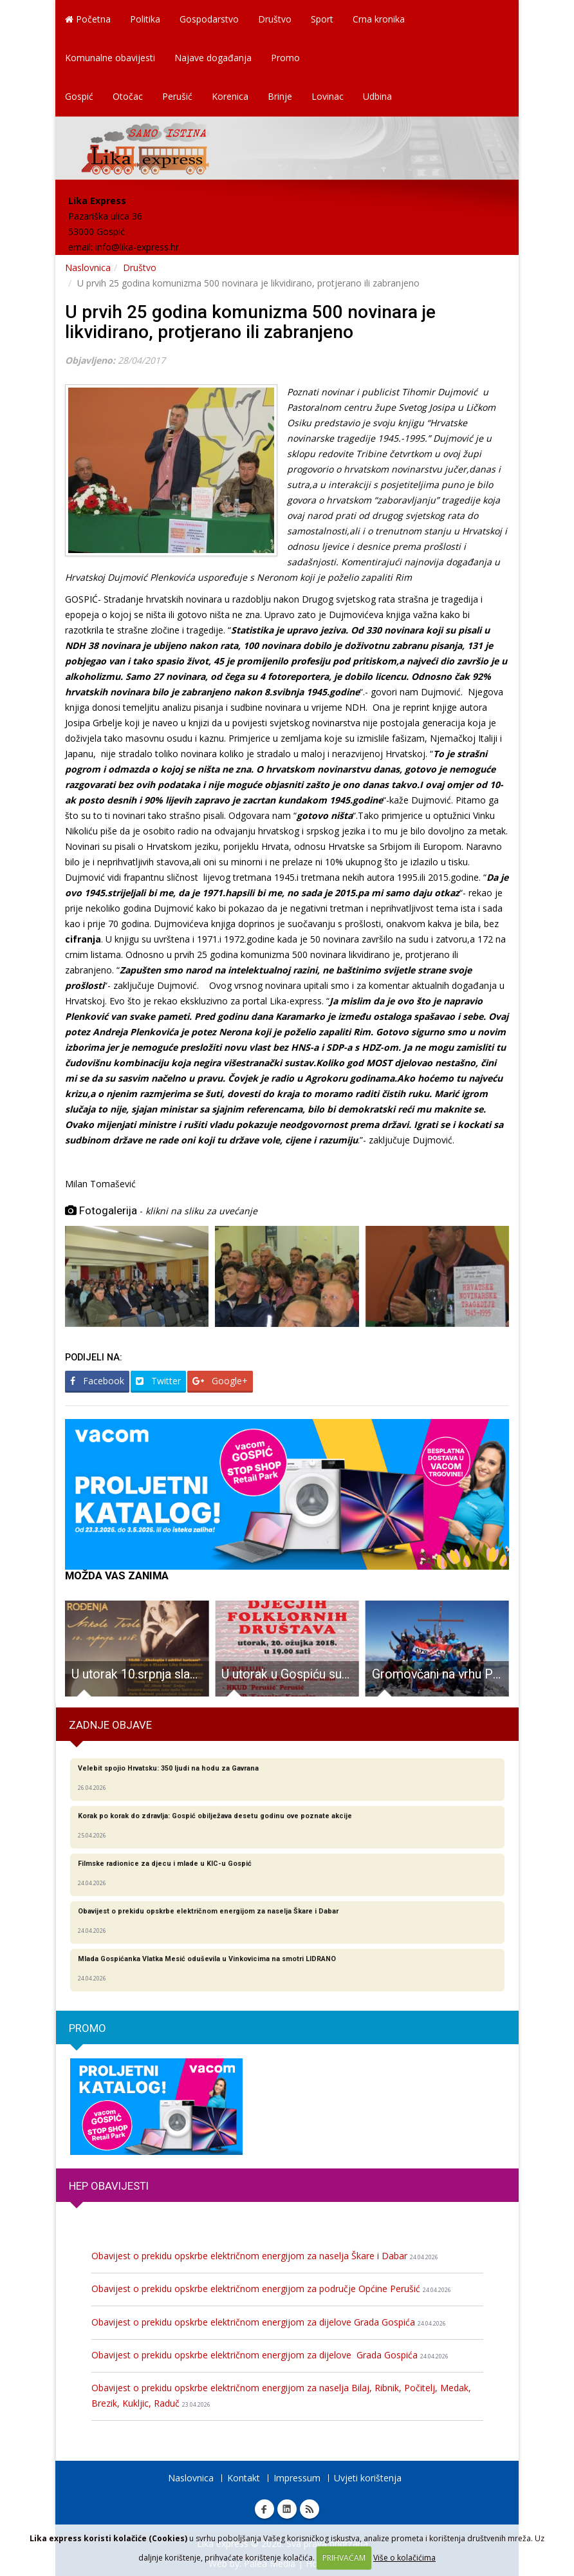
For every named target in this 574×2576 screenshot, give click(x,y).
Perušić (177, 96)
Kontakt (243, 2478)
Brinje (280, 96)
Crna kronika (379, 19)
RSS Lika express (309, 2509)
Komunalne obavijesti (110, 58)
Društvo (275, 19)
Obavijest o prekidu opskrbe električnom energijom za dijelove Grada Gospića (268, 2322)
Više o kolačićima (404, 2557)
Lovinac (327, 96)
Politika (145, 19)
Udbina (377, 96)
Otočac (128, 96)
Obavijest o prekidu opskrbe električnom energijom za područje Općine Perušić (271, 2288)
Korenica (230, 96)
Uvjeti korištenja (368, 2478)
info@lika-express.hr (137, 247)
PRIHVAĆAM (344, 2557)
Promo (285, 58)
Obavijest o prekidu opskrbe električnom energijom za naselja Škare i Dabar (264, 2256)
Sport (322, 19)
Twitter (158, 1381)
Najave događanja (213, 58)
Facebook (97, 1381)
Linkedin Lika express (287, 2509)
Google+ (220, 1381)
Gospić (79, 96)
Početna (88, 19)
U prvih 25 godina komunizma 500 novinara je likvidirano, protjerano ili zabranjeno (250, 322)
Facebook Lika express (264, 2509)
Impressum (296, 2478)
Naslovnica (88, 267)
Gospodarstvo (209, 19)
